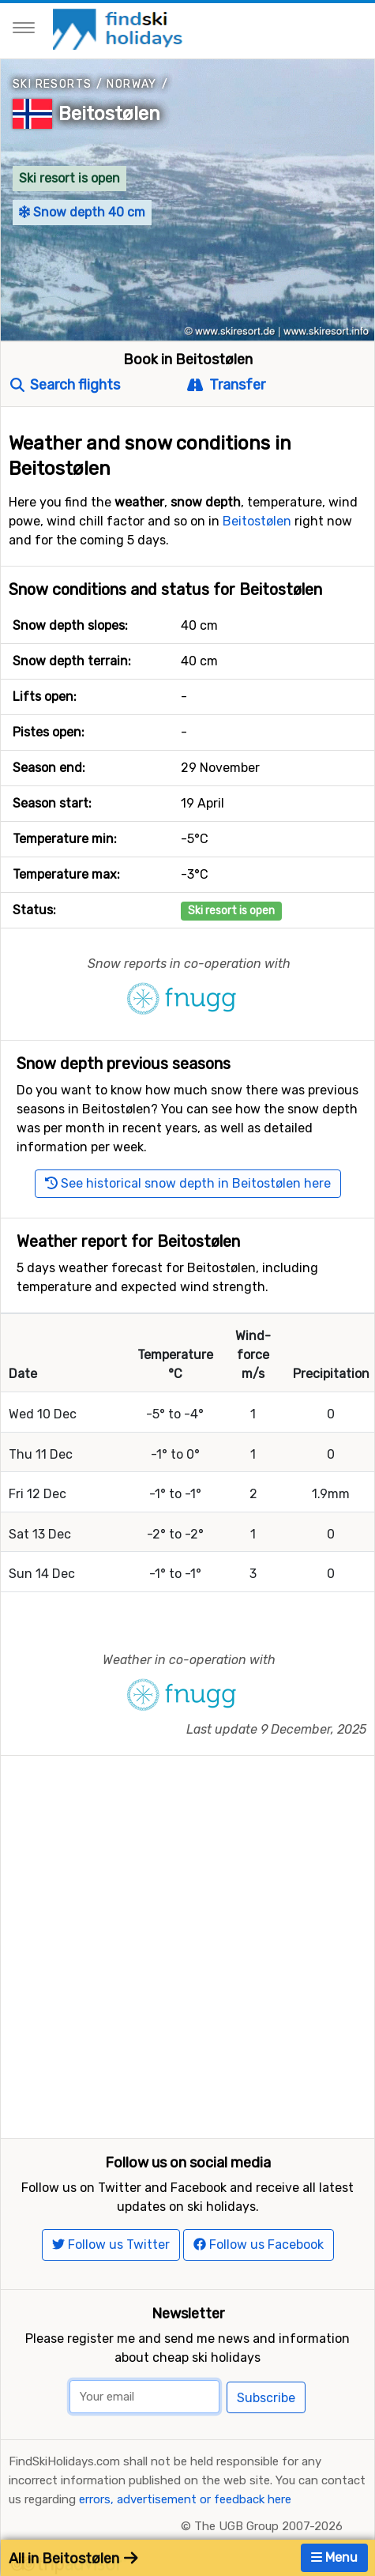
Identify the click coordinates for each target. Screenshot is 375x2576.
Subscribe (266, 2397)
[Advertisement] (187, 1943)
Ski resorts (52, 84)
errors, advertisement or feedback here (185, 2499)
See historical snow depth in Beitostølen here (188, 1183)
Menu (334, 2557)
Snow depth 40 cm (82, 212)
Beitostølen (109, 114)
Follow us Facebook (258, 2244)
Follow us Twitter (111, 2244)
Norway (131, 84)
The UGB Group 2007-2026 (268, 2526)
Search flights (65, 385)
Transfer (225, 385)
